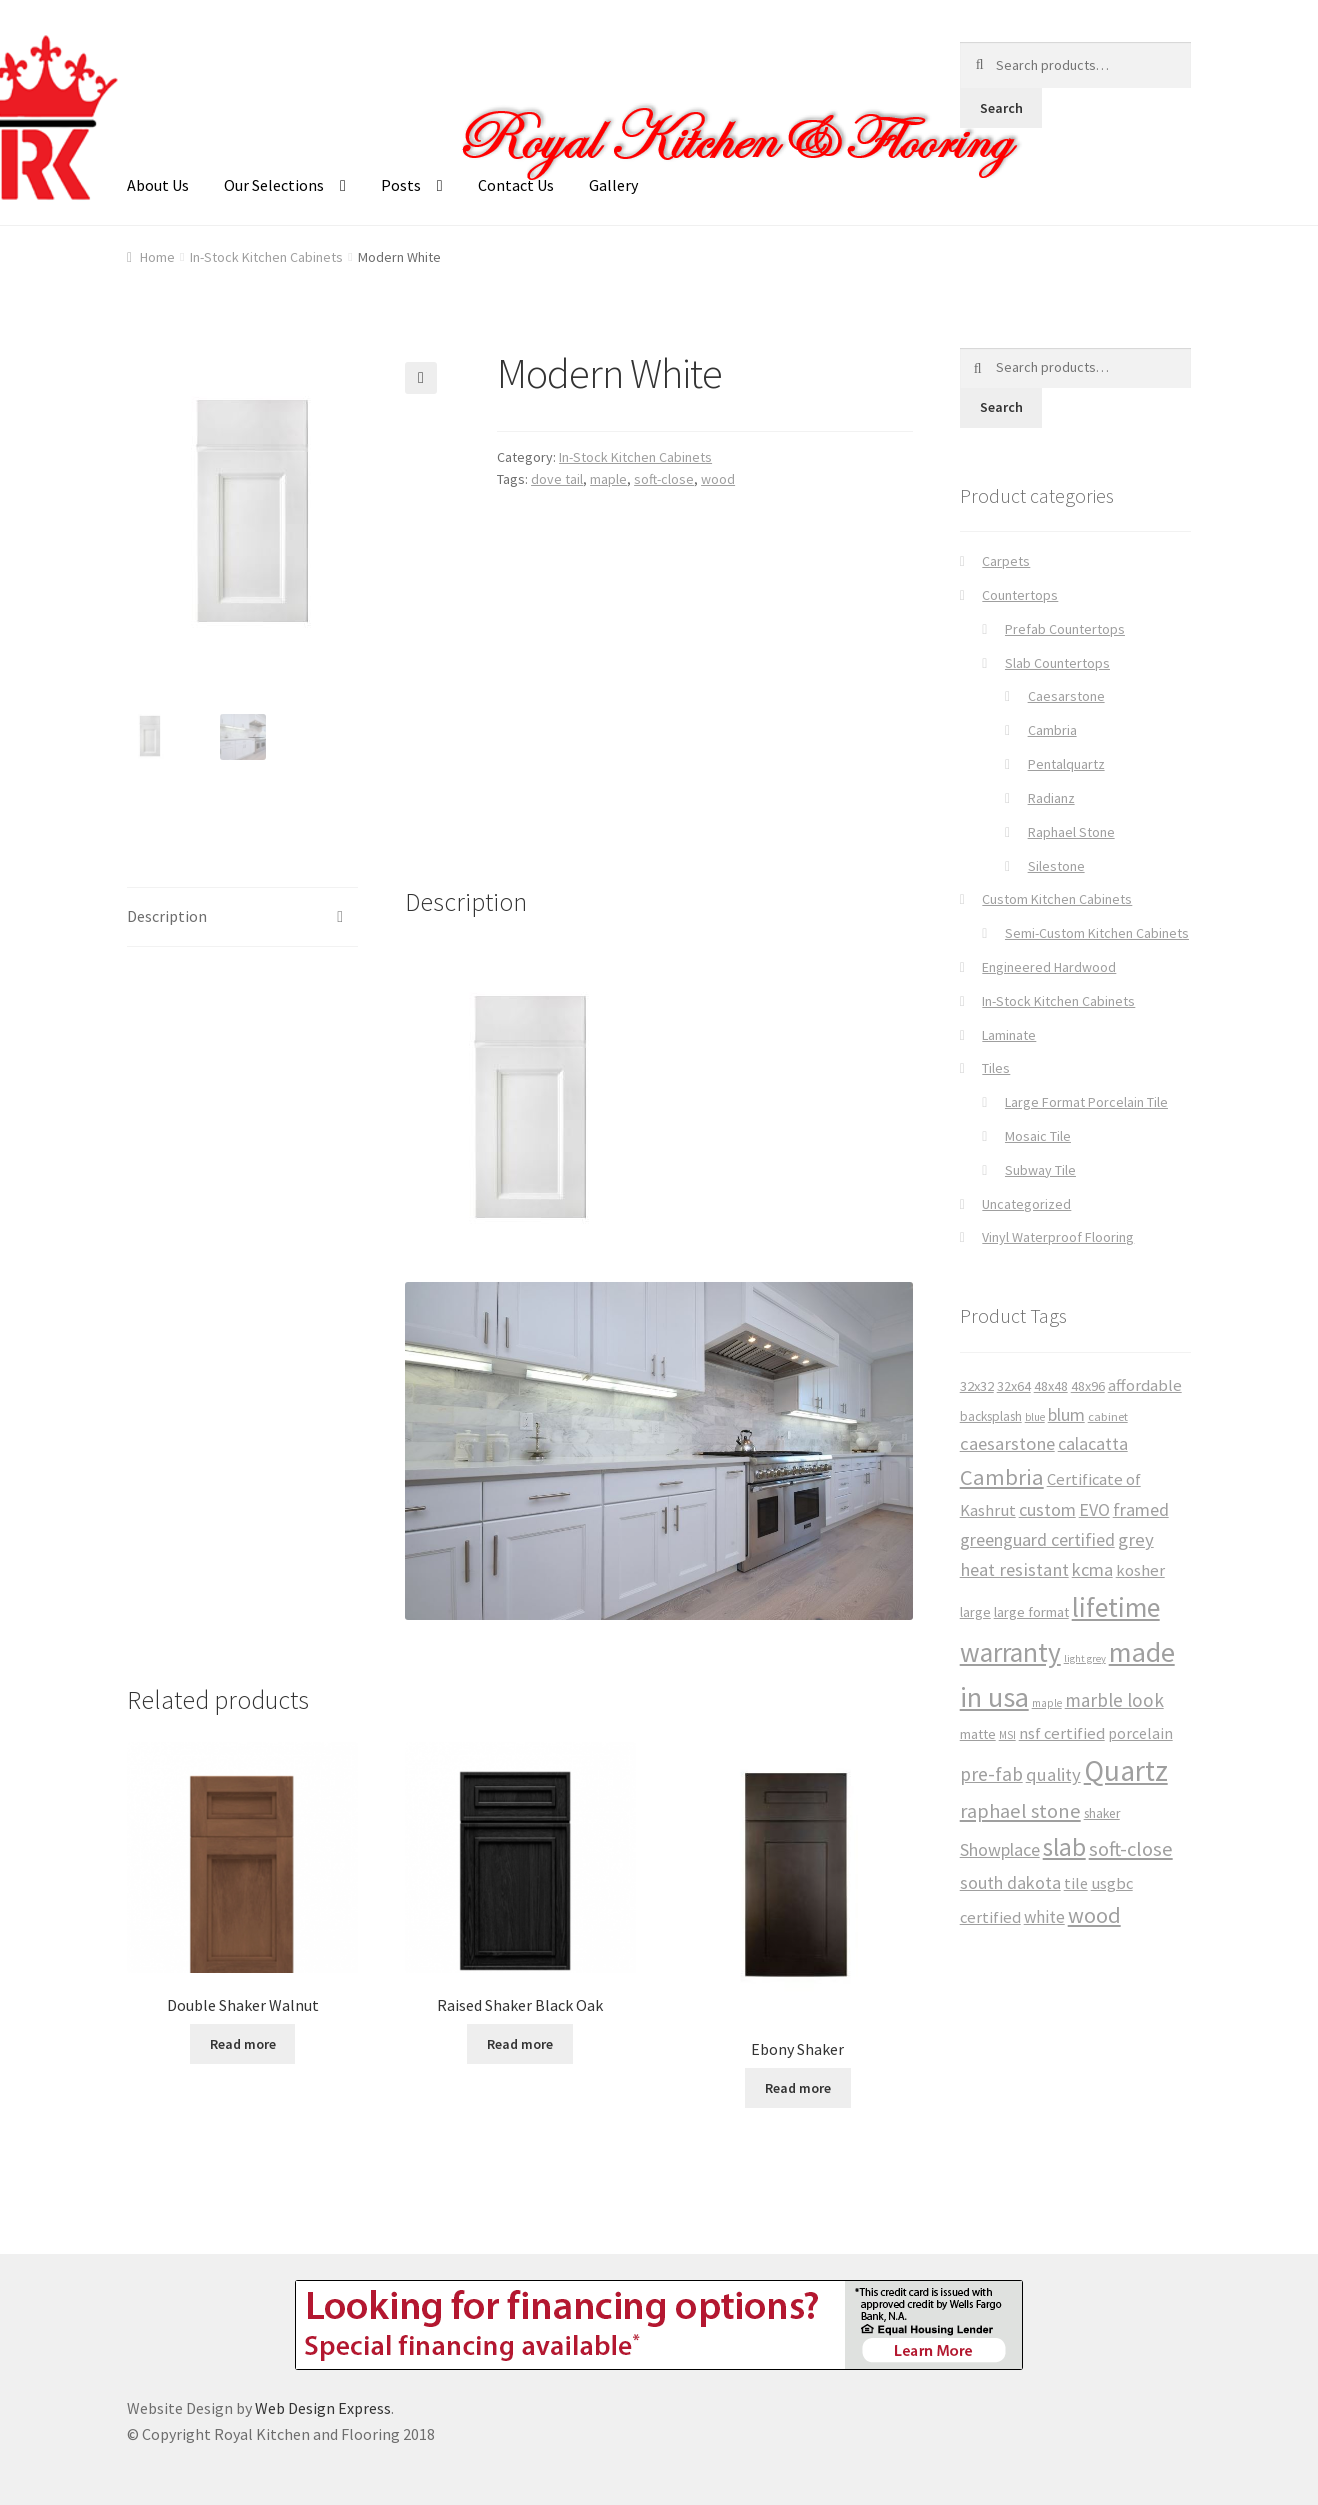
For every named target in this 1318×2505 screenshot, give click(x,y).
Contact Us (516, 185)
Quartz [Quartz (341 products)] (1126, 1770)
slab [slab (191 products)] (1064, 1847)
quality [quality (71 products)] (1053, 1774)
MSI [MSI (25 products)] (1007, 1735)
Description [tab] (167, 914)
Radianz (1051, 798)
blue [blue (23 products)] (1035, 1417)
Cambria (1052, 730)
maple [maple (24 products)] (1047, 1703)
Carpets (1006, 561)
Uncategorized (1026, 1204)
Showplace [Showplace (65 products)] (1000, 1849)
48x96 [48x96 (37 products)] (1088, 1386)
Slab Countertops (1057, 663)
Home (157, 257)
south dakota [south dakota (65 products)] (1010, 1882)
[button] (421, 378)
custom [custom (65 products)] (1047, 1509)
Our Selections (274, 185)
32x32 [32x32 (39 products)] (977, 1386)
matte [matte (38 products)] (978, 1734)
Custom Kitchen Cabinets (1057, 899)
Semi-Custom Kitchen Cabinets (1097, 933)
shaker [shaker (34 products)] (1102, 1813)
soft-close (664, 479)
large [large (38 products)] (975, 1612)
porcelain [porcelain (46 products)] (1140, 1733)
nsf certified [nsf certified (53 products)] (1062, 1733)
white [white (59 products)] (1044, 1917)
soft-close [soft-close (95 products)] (1131, 1849)
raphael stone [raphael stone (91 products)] (1020, 1811)
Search (1001, 108)
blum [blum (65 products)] (1066, 1414)
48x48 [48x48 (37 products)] (1051, 1386)
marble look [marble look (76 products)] (1114, 1700)
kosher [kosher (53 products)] (1140, 1570)
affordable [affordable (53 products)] (1145, 1385)
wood (718, 479)
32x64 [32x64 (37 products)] (1014, 1386)
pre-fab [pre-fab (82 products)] (991, 1774)
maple (608, 479)
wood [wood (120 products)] (1094, 1915)
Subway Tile (1040, 1170)
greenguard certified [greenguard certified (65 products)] (1037, 1539)
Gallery (613, 185)
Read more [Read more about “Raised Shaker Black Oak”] (520, 2042)
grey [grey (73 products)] (1136, 1539)
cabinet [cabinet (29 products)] (1108, 1416)
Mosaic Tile (1038, 1136)
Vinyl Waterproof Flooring (1058, 1237)
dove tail (557, 479)
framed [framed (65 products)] (1141, 1509)
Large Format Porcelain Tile (1086, 1102)
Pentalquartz (1066, 764)
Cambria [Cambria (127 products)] (1002, 1477)
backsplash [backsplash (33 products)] (991, 1416)
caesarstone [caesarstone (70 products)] (1007, 1443)
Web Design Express (323, 2406)
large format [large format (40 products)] (1031, 1612)
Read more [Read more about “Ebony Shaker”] (798, 2086)
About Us (158, 185)
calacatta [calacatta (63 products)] (1093, 1443)
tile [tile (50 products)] (1076, 1883)
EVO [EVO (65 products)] (1094, 1509)
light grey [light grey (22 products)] (1085, 1658)
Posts (401, 185)
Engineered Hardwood (1049, 967)
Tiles (996, 1068)
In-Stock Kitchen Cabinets (266, 257)
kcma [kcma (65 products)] (1092, 1569)
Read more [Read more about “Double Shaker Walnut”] (243, 2042)
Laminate (1009, 1035)
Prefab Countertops (1065, 629)
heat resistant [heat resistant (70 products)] (1014, 1569)
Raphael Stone (1071, 832)
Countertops (1020, 595)
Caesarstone (1066, 696)
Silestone (1056, 866)
